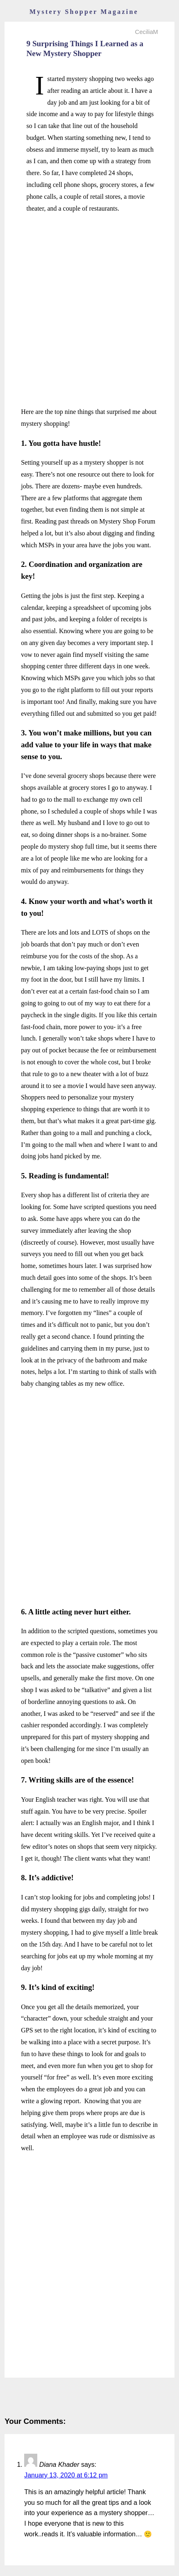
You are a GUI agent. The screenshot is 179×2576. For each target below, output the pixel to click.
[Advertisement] (89, 310)
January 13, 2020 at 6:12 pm (66, 2475)
